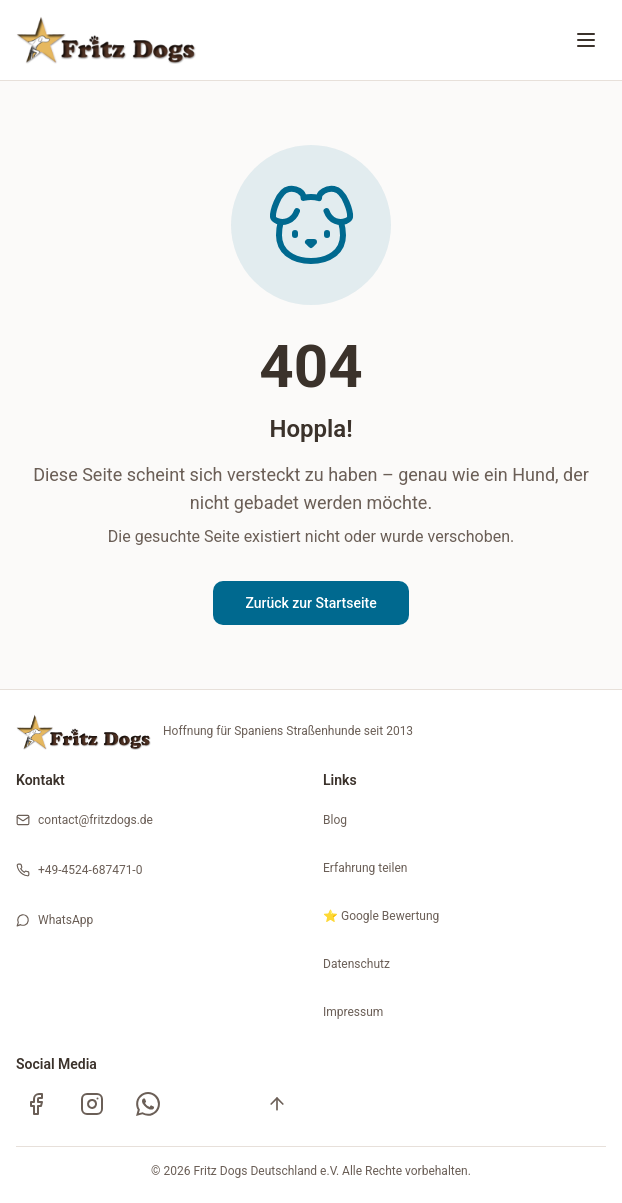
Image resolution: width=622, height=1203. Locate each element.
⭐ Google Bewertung (381, 916)
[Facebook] (36, 1104)
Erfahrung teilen (365, 868)
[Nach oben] (277, 1104)
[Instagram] (92, 1104)
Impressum (353, 1012)
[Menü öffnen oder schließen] (586, 40)
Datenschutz (356, 964)
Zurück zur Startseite (310, 603)
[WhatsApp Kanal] (148, 1104)
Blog (335, 820)
